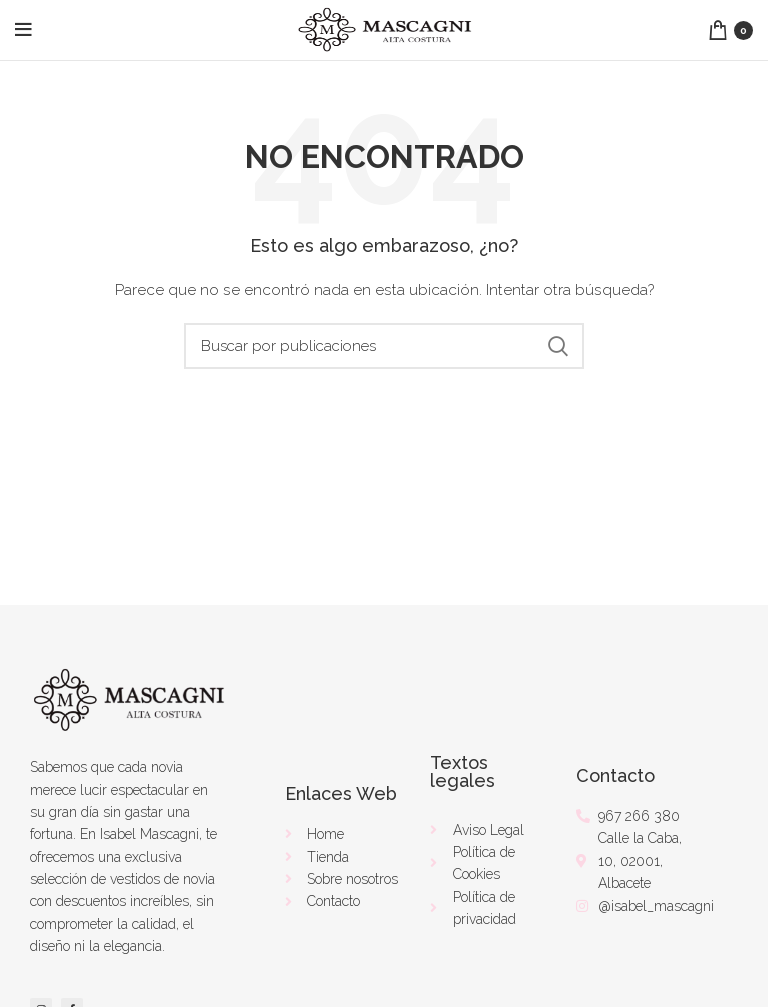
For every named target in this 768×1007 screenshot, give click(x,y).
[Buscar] (384, 346)
